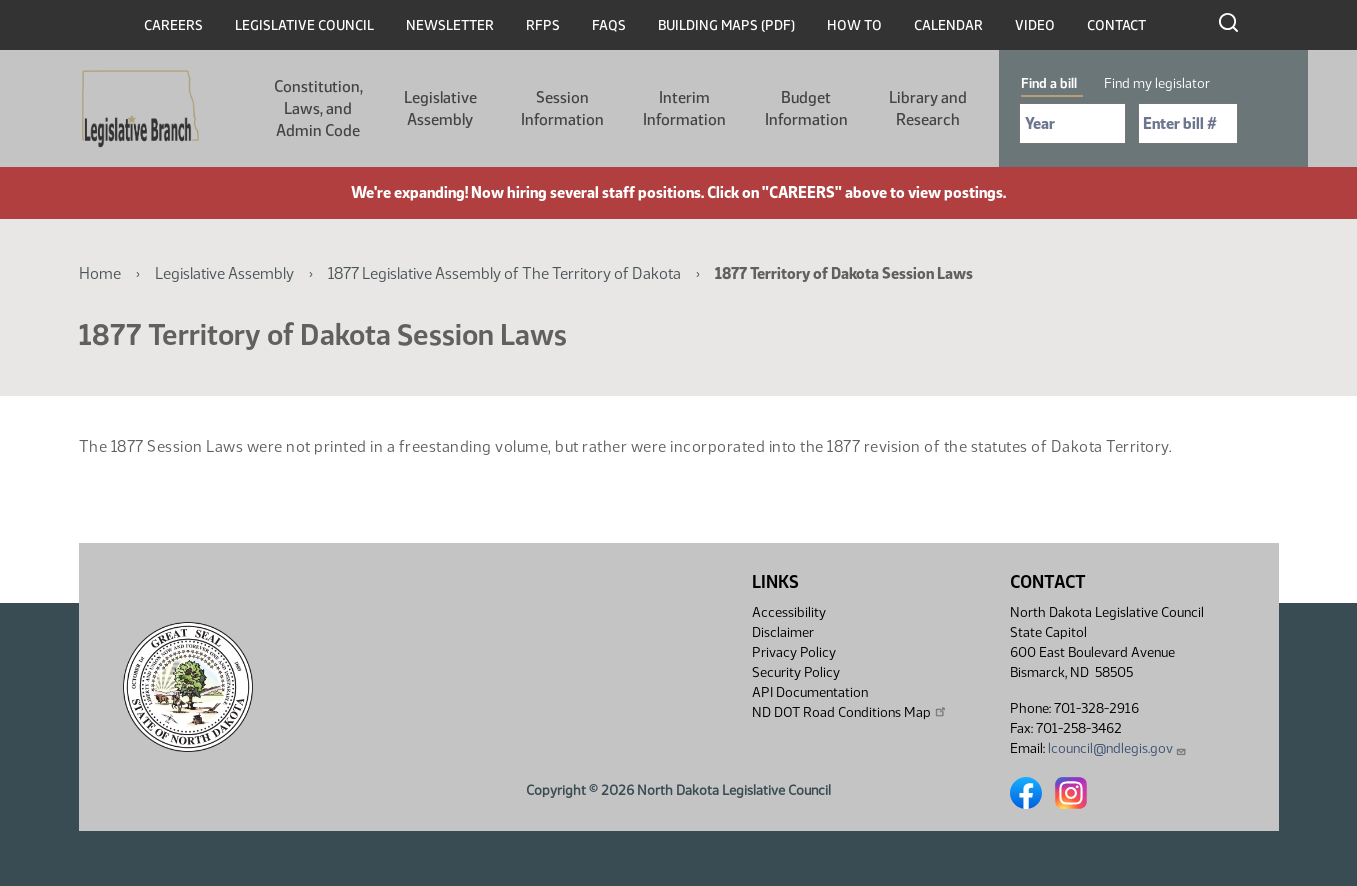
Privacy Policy (794, 652)
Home (100, 273)
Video (1035, 25)
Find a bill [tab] (1049, 83)
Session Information (562, 108)
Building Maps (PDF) (726, 25)
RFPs (543, 25)
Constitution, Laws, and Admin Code (318, 108)
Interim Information (684, 108)
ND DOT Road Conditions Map (850, 712)
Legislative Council (304, 25)
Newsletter (450, 25)
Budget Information (806, 108)
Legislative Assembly (440, 108)
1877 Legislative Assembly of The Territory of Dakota (504, 273)
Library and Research (928, 108)
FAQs (609, 25)
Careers (173, 25)
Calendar (948, 25)
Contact (1116, 25)
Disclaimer (783, 632)
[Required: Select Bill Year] (1072, 123)
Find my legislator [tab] (1157, 83)
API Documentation (810, 692)
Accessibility (789, 612)
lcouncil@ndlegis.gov (1117, 748)
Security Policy (796, 672)
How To (854, 25)
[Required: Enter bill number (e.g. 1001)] (1188, 123)
